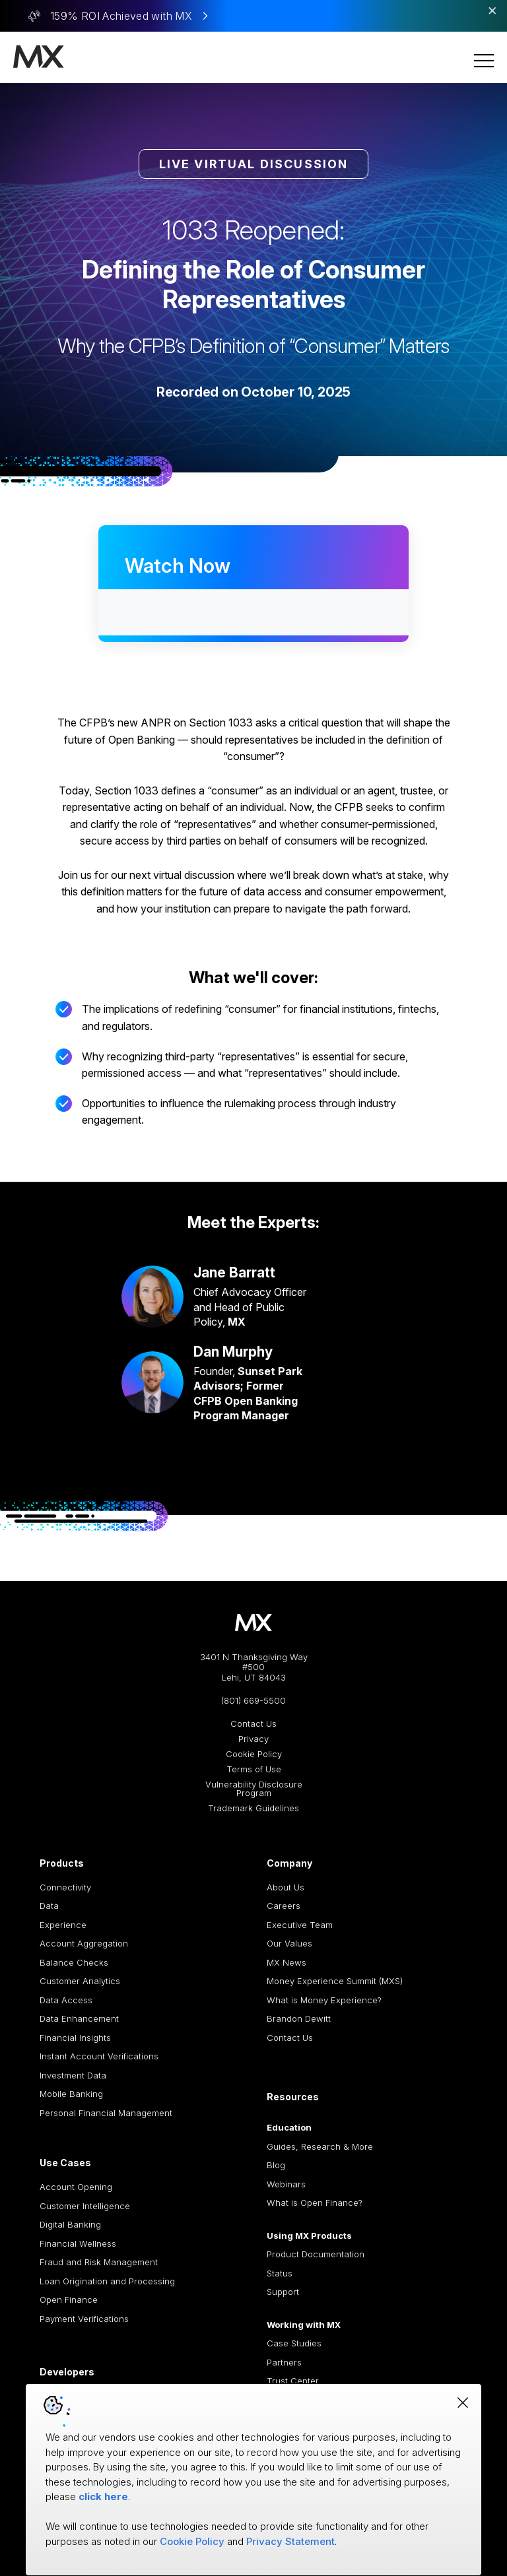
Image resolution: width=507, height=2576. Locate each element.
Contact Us (253, 1724)
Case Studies (294, 2343)
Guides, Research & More (320, 2146)
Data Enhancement (79, 2018)
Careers (283, 1905)
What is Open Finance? (314, 2202)
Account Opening (76, 2186)
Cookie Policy (254, 1754)
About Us (285, 1887)
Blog (276, 2165)
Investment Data (73, 2075)
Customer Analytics (80, 1981)
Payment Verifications (84, 2318)
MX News (286, 1962)
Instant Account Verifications (99, 2056)
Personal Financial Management (106, 2113)
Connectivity (65, 1887)
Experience (63, 1924)
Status (279, 2273)
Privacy (253, 1739)
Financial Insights (75, 2037)
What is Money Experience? (324, 2000)
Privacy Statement (290, 2541)
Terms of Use (253, 1769)
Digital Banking (70, 2224)
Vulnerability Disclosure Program (253, 1788)
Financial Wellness (78, 2243)
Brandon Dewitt (299, 2018)
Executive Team (300, 1924)
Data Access (66, 2000)
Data (49, 1905)
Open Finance (69, 2299)
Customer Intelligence (85, 2206)
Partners (284, 2362)
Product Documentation (315, 2254)
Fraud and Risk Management (99, 2262)
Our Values (289, 1943)
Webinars (286, 2184)
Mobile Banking (71, 2093)
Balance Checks (74, 1962)
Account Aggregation (84, 1943)
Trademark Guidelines (253, 1808)
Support (283, 2291)
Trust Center (293, 2380)
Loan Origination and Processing (107, 2281)
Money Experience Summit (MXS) (335, 1981)
